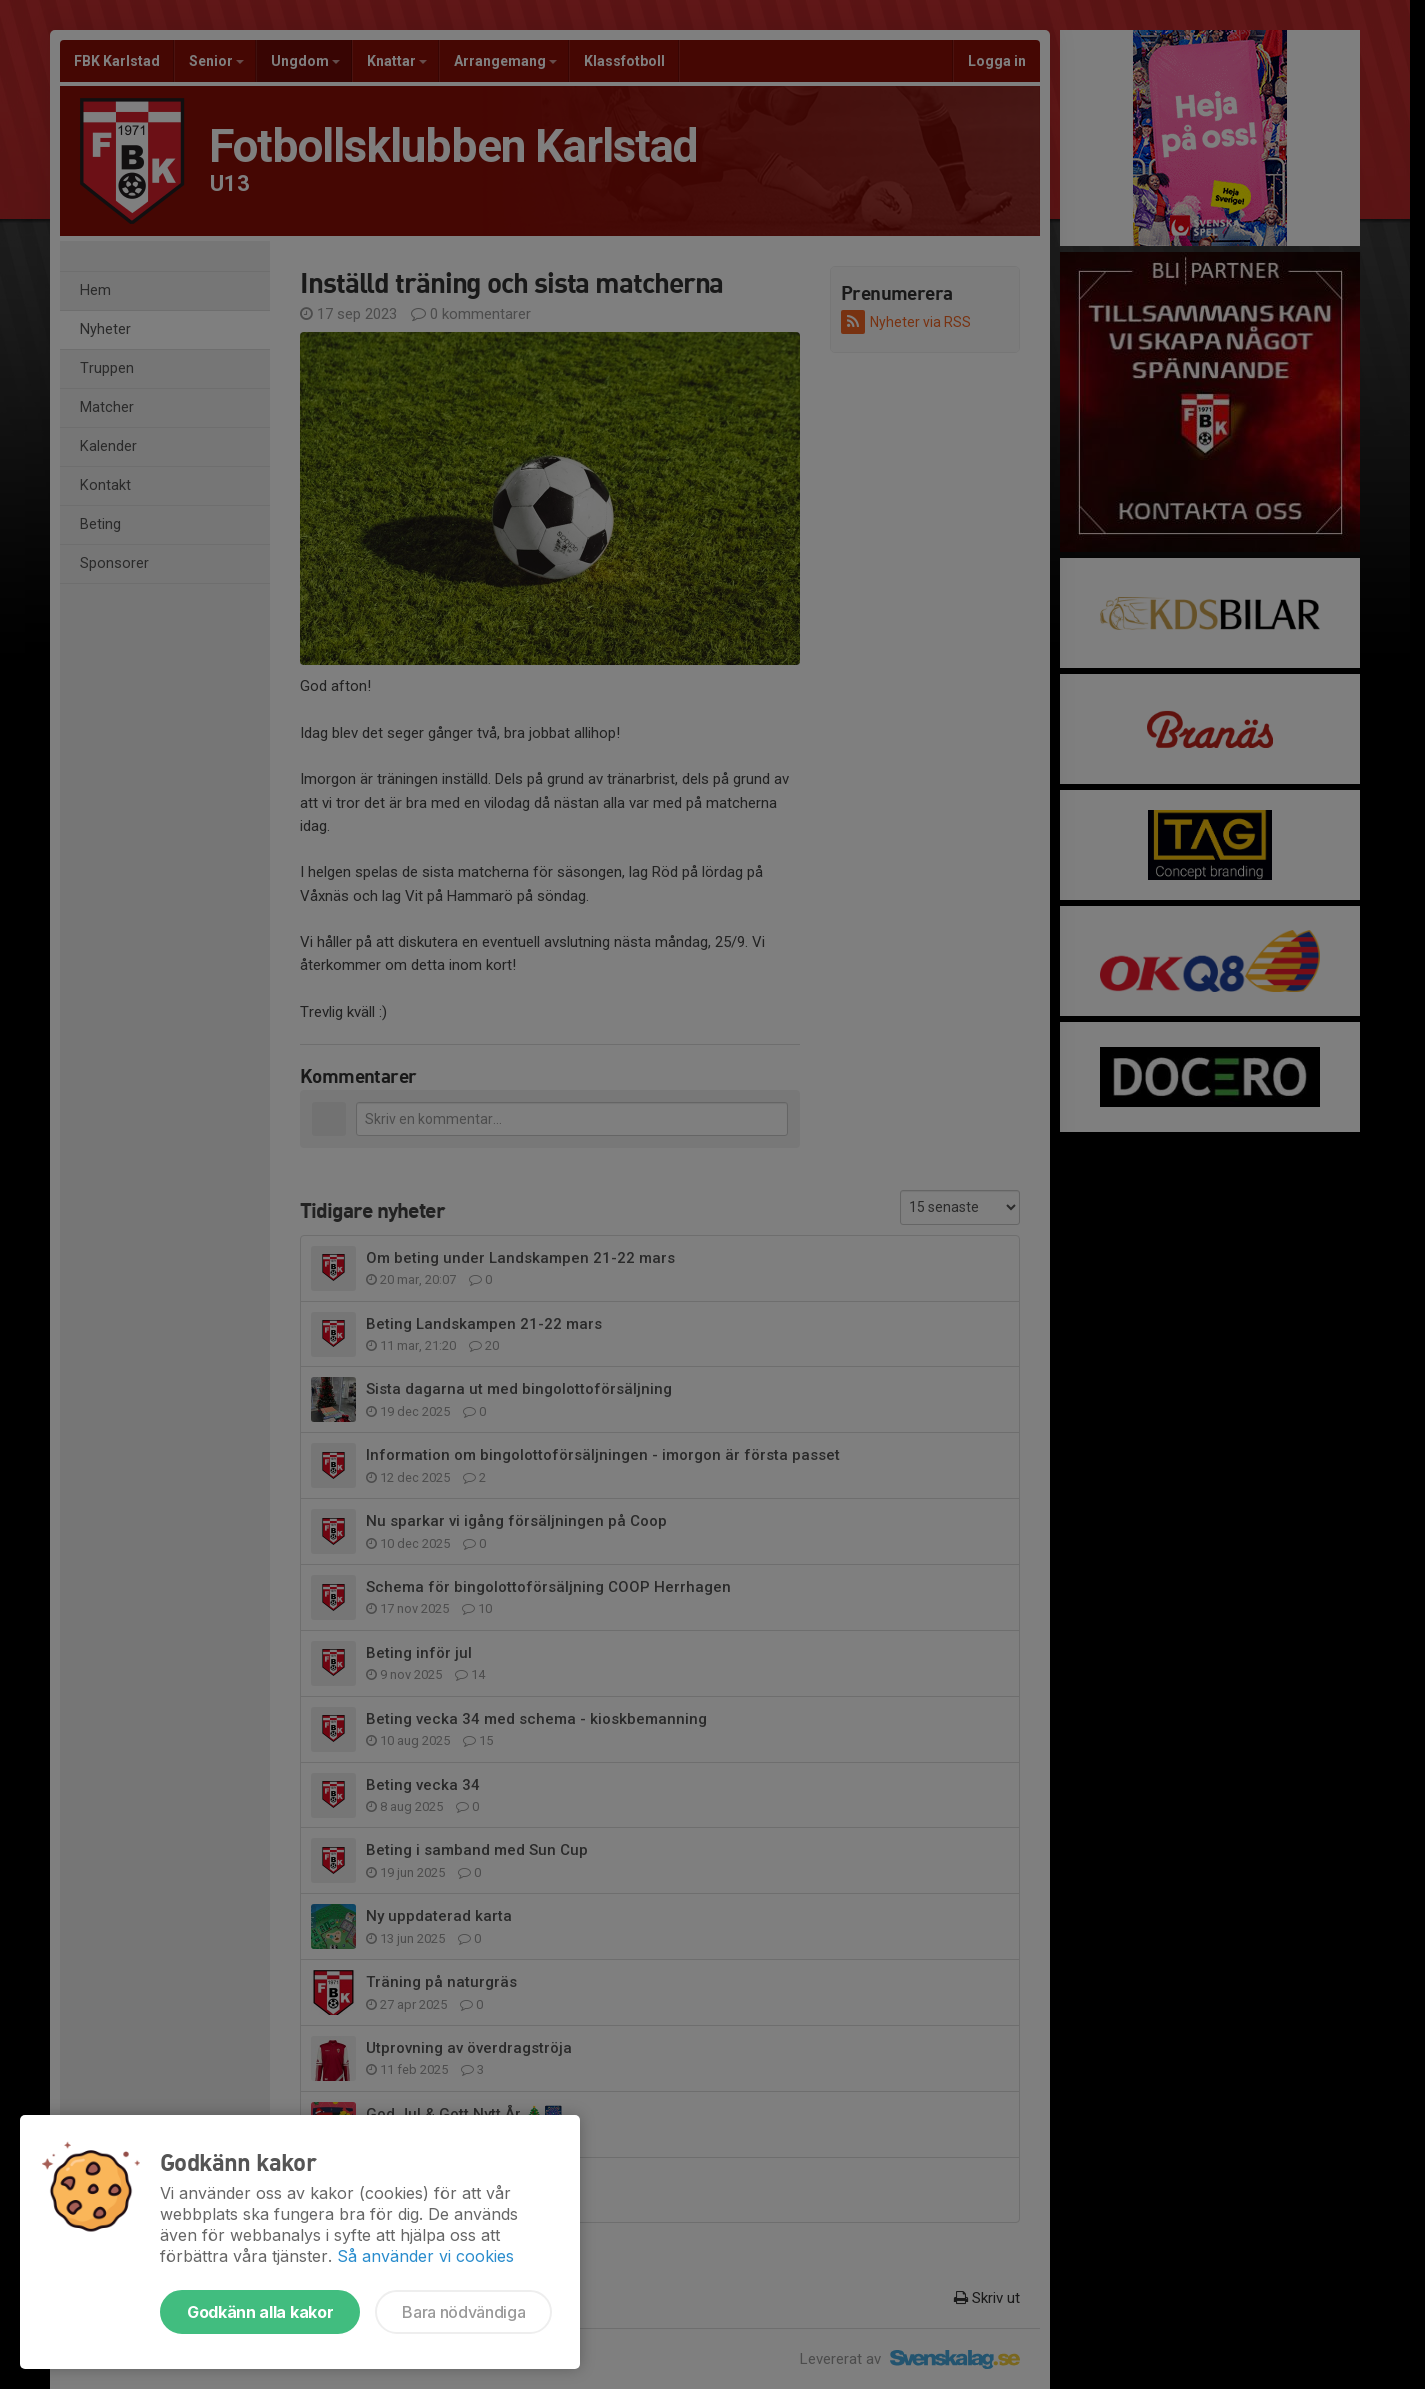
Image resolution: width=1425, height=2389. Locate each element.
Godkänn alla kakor (260, 2312)
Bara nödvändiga (463, 2312)
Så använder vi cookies (425, 2256)
